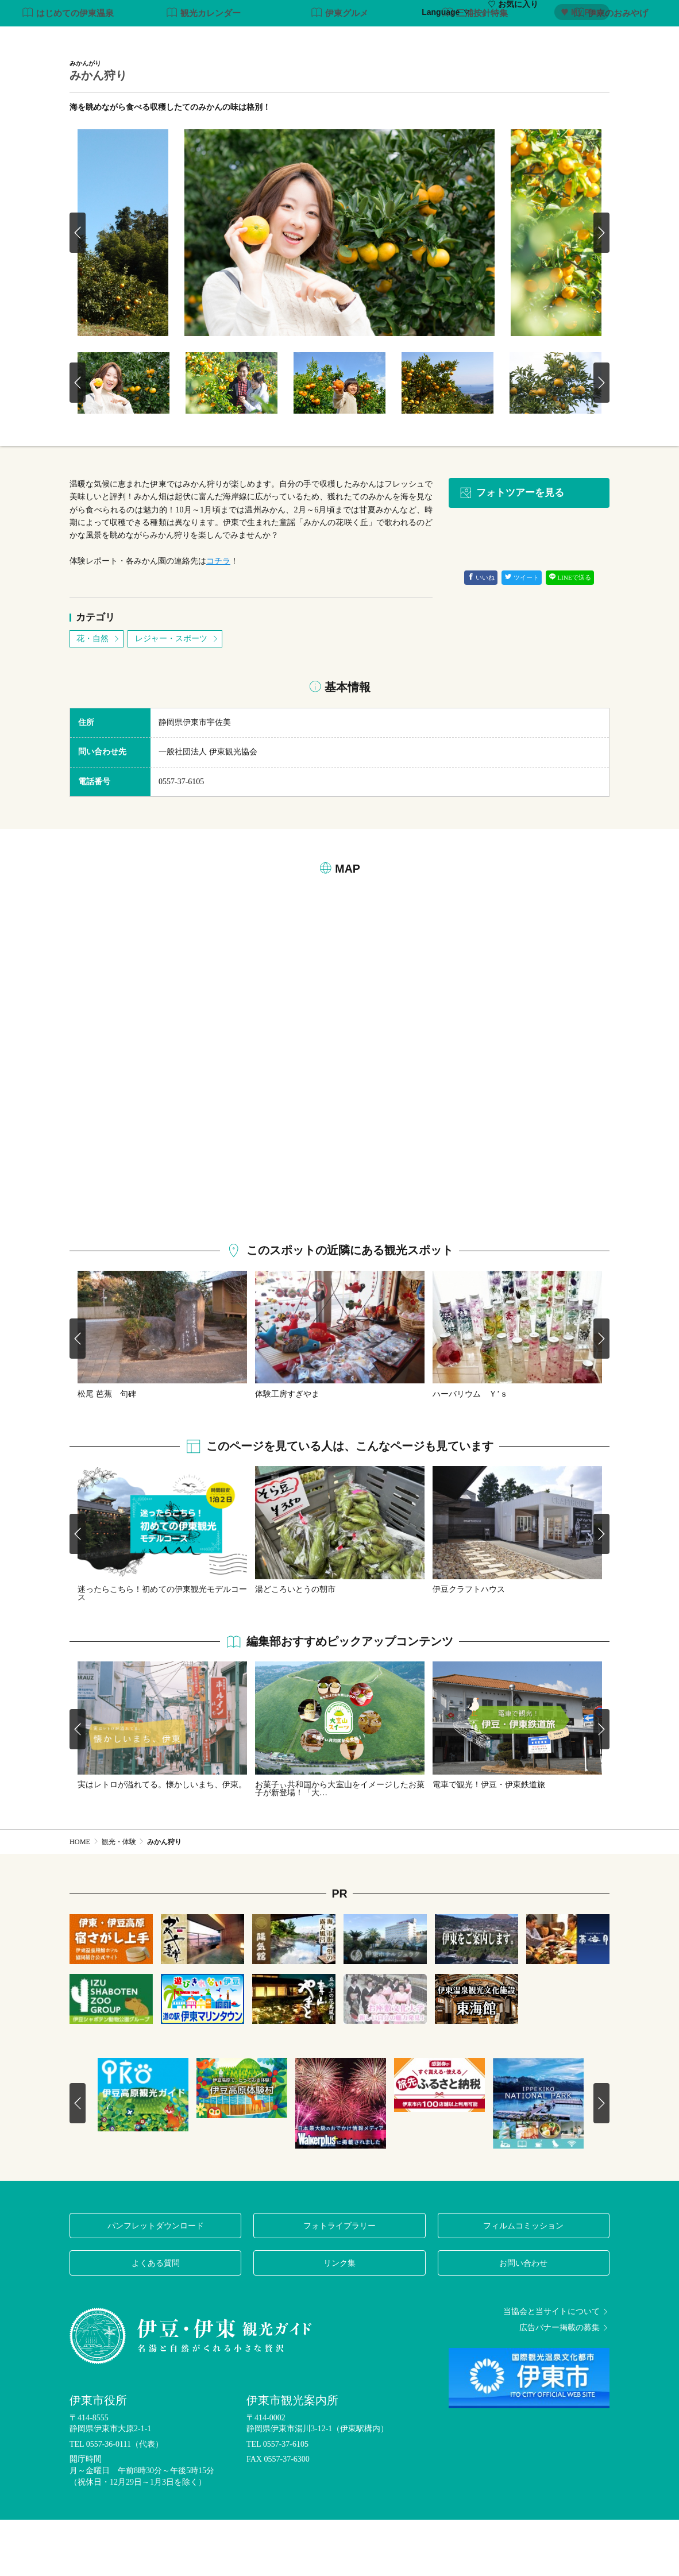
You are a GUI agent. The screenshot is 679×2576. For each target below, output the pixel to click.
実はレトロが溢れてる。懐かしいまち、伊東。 (162, 1841)
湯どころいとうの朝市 (295, 1645)
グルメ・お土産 (453, 39)
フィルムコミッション (523, 2281)
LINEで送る (570, 634)
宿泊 (553, 39)
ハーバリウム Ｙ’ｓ (470, 1449)
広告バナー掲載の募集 (564, 2384)
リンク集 (339, 2318)
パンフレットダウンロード (155, 2281)
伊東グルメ (339, 69)
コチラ (218, 617)
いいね (481, 634)
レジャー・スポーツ (177, 695)
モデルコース (296, 39)
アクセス (593, 39)
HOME (80, 1898)
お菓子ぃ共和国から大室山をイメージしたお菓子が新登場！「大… (340, 1845)
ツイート (522, 634)
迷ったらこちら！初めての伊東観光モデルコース (162, 1649)
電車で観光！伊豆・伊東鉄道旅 (489, 1841)
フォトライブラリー (339, 2281)
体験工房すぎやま (287, 1449)
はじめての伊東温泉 (68, 69)
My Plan (581, 12)
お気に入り (513, 12)
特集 (248, 39)
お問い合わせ (523, 2318)
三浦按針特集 (475, 69)
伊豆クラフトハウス (469, 1645)
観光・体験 (356, 39)
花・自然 (98, 695)
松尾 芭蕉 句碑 (107, 1449)
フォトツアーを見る (512, 549)
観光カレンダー (204, 69)
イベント (513, 39)
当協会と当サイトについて (556, 2367)
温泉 (400, 39)
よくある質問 (156, 2318)
